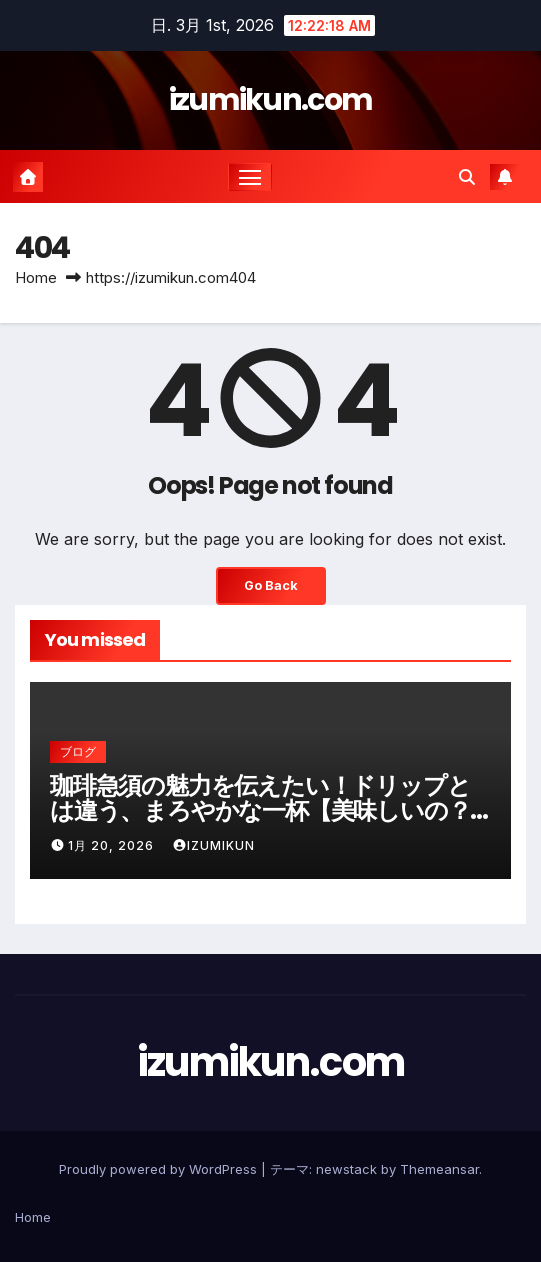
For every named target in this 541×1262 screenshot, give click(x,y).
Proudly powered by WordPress (160, 1169)
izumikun (213, 845)
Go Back (271, 585)
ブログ (78, 751)
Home (36, 277)
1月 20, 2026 (113, 845)
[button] (467, 177)
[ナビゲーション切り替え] (250, 177)
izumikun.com (271, 100)
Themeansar (439, 1169)
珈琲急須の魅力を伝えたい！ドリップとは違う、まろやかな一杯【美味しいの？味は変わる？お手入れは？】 (260, 810)
